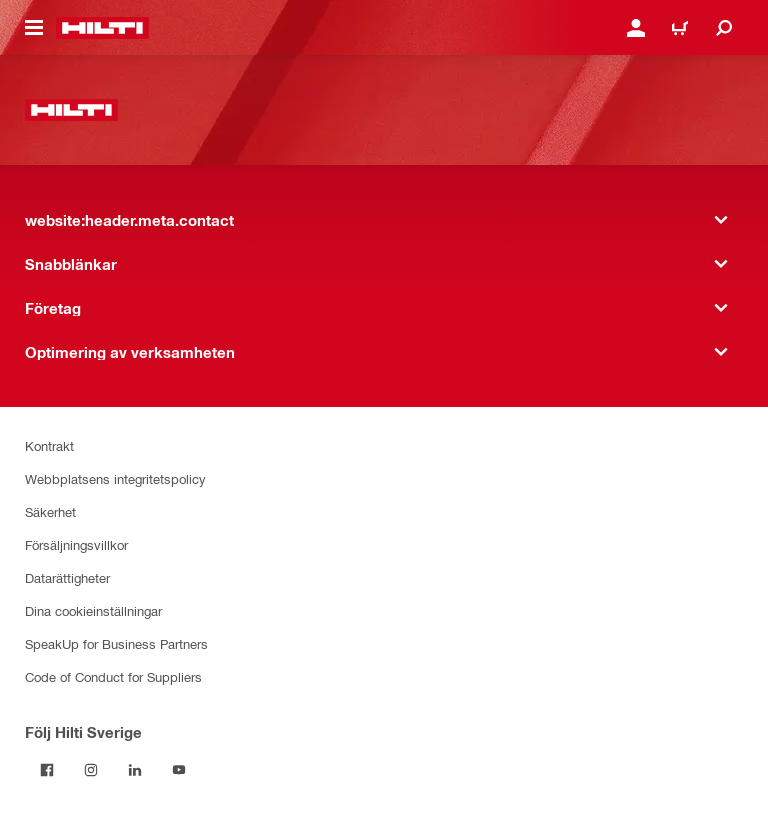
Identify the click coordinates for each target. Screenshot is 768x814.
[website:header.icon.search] (724, 28)
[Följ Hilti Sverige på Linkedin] (135, 770)
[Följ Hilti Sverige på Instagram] (91, 770)
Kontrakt (49, 445)
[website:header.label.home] (102, 28)
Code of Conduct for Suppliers (113, 676)
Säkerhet (50, 511)
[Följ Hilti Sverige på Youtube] (179, 770)
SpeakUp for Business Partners (116, 643)
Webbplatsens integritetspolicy (115, 478)
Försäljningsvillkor (76, 544)
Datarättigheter (67, 577)
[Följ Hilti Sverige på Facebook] (47, 770)
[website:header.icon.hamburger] (34, 28)
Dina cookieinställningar (93, 610)
